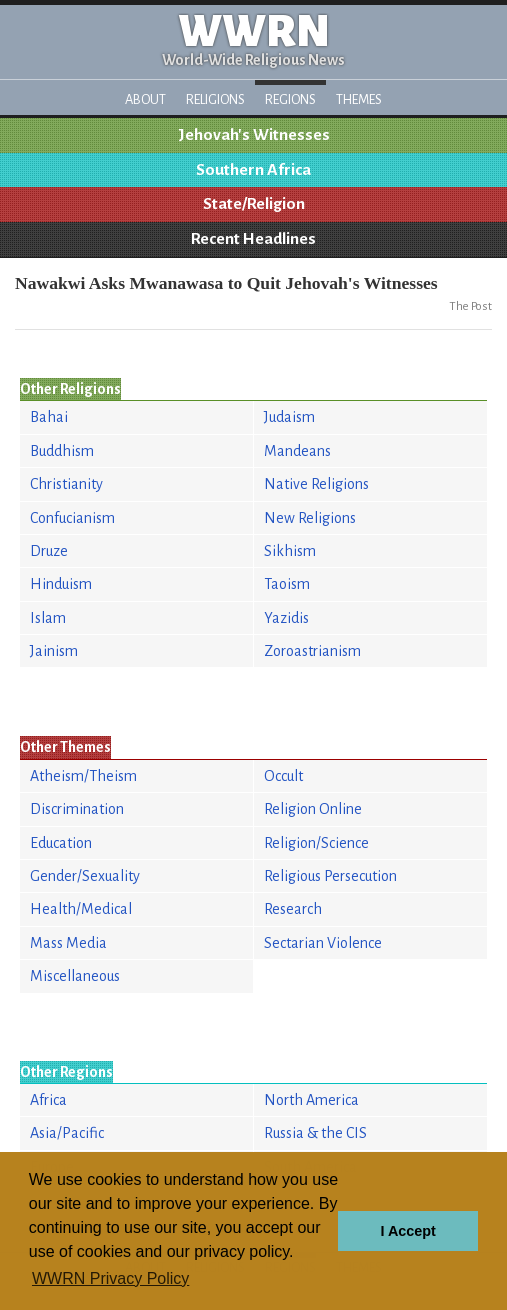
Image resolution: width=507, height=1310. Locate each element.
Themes (359, 99)
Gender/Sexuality (85, 876)
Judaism (289, 417)
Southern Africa (253, 170)
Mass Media (68, 943)
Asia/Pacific (67, 1133)
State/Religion (254, 204)
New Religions (310, 518)
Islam (48, 618)
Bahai (49, 417)
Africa (48, 1100)
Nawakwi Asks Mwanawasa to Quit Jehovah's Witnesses (226, 283)
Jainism (54, 651)
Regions (290, 99)
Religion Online (313, 809)
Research (293, 909)
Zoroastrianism (312, 651)
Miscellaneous (75, 976)
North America (311, 1100)
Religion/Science (316, 843)
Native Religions (316, 484)
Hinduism (61, 584)
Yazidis (286, 618)
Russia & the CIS (315, 1133)
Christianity (66, 484)
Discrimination (77, 809)
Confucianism (72, 518)
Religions (215, 99)
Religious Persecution (330, 876)
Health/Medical (81, 909)
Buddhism (62, 451)
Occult (283, 776)
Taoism (287, 584)
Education (61, 843)
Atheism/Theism (83, 776)
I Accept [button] (407, 1231)
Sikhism (290, 551)
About (145, 99)
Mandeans (297, 451)
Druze (49, 551)
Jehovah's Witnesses (254, 135)
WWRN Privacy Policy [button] (110, 1278)
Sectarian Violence (323, 943)
